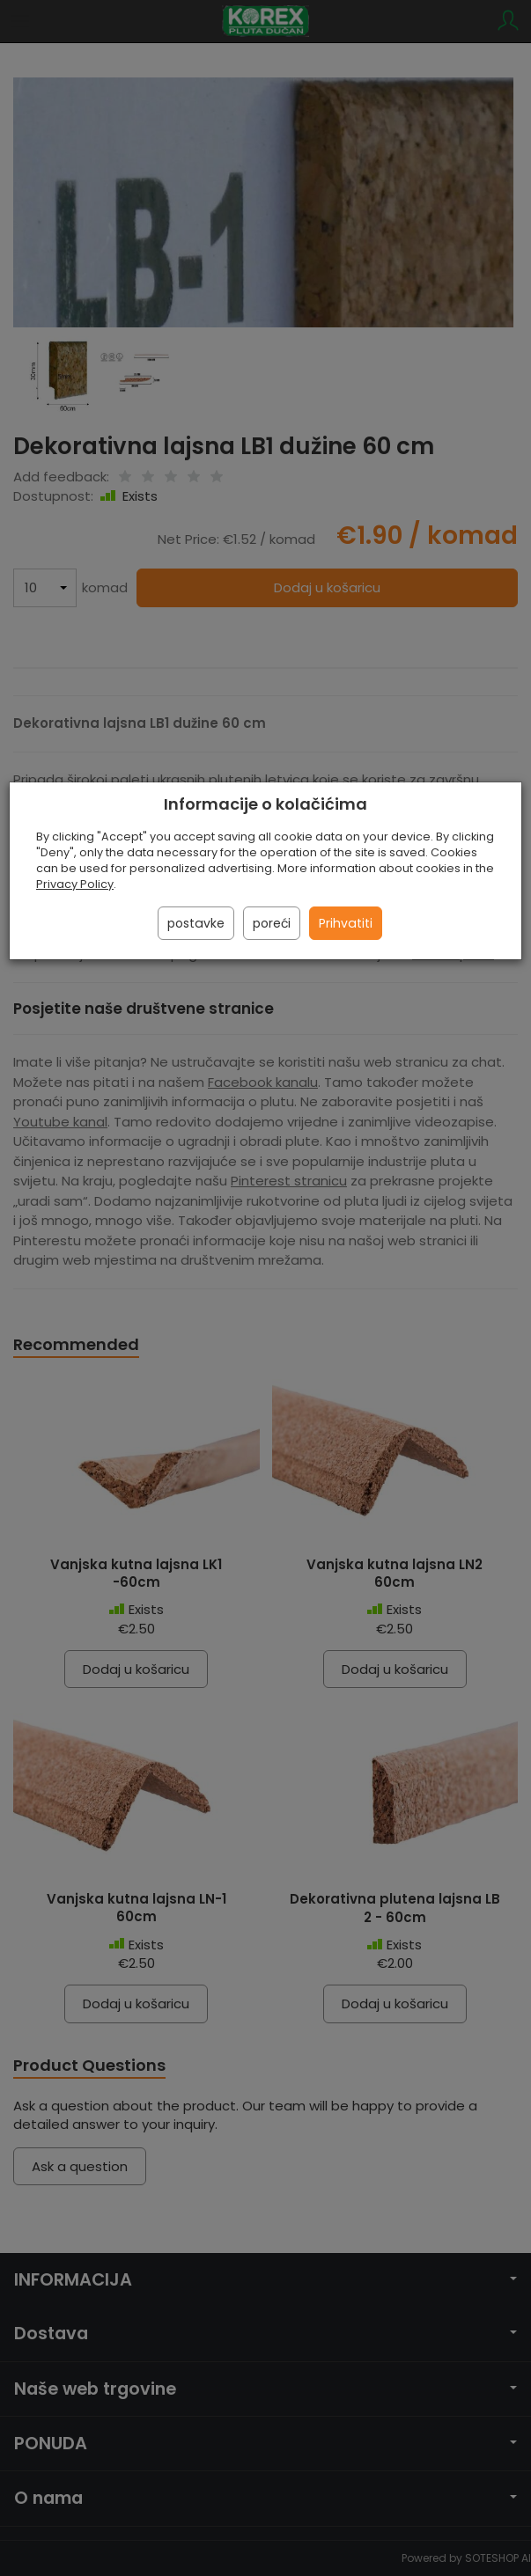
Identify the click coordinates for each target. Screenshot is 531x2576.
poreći (272, 923)
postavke (196, 923)
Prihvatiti (345, 923)
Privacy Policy (75, 884)
